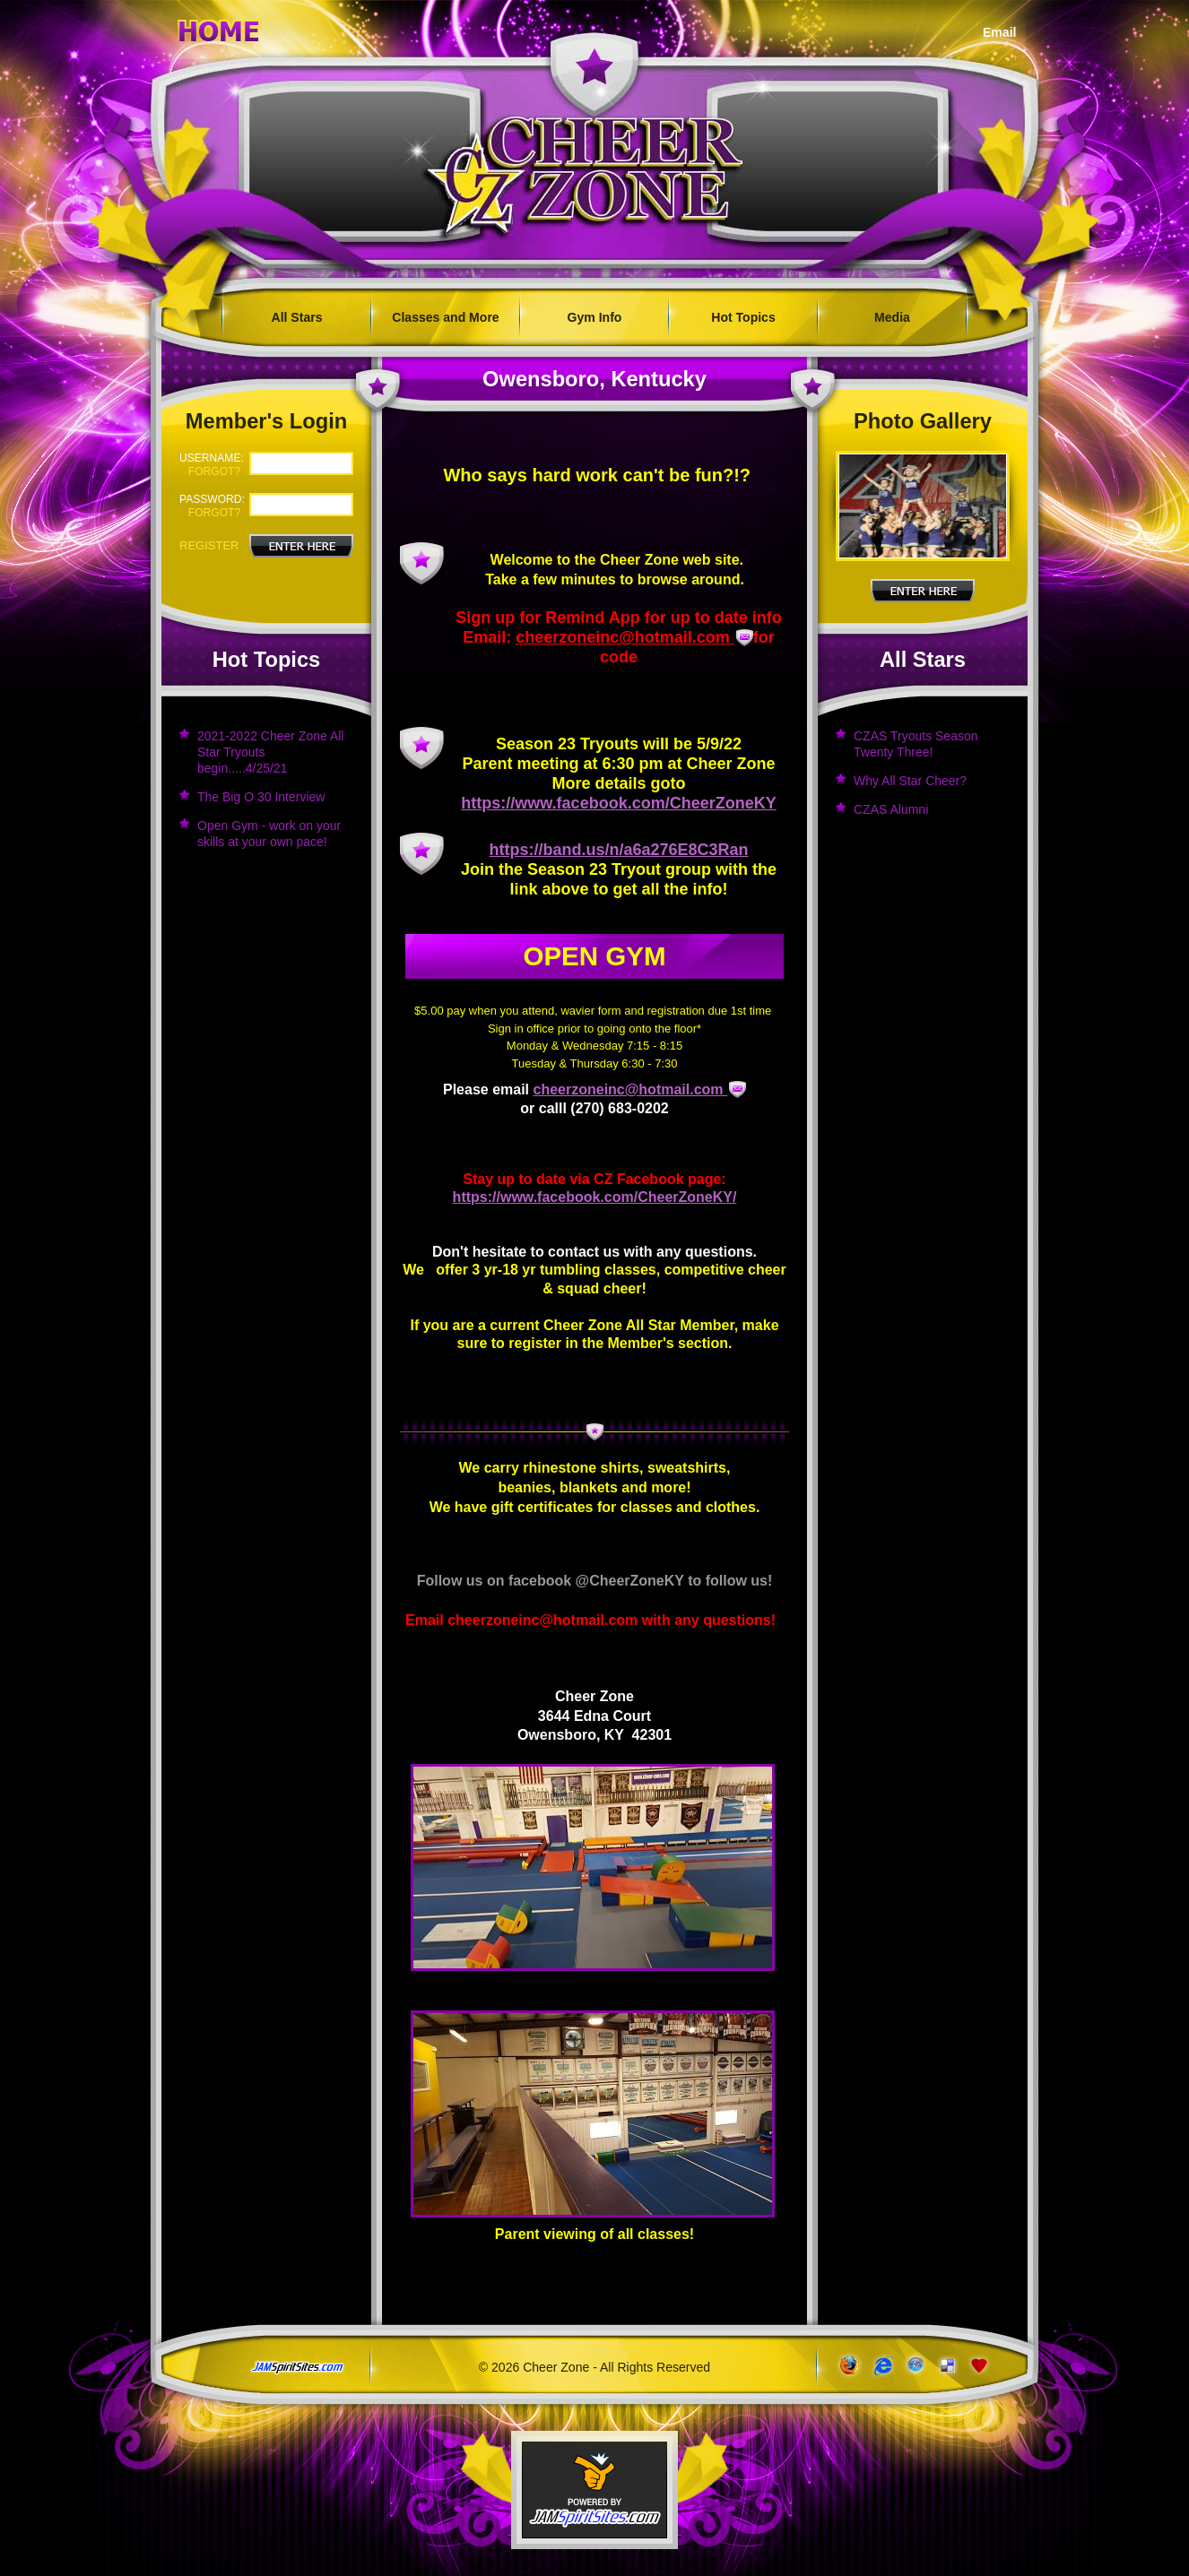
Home (219, 28)
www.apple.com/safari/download (914, 2366)
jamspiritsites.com (296, 2368)
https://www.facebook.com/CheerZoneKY (618, 803)
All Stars (297, 317)
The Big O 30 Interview (261, 797)
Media (892, 317)
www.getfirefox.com (847, 2366)
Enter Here (923, 590)
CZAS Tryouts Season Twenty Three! (916, 744)
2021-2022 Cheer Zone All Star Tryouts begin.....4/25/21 (270, 752)
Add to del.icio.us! (947, 2366)
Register (209, 545)
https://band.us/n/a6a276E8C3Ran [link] (618, 850)
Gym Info (595, 317)
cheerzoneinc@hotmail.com (625, 637)
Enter (301, 546)
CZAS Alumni (891, 809)
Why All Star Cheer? (910, 781)
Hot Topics (743, 317)
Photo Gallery (923, 421)
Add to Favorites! (980, 2366)
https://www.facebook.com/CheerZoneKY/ (595, 1197)
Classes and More (445, 317)
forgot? (214, 471)
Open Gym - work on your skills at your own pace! (269, 833)
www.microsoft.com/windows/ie (881, 2366)
